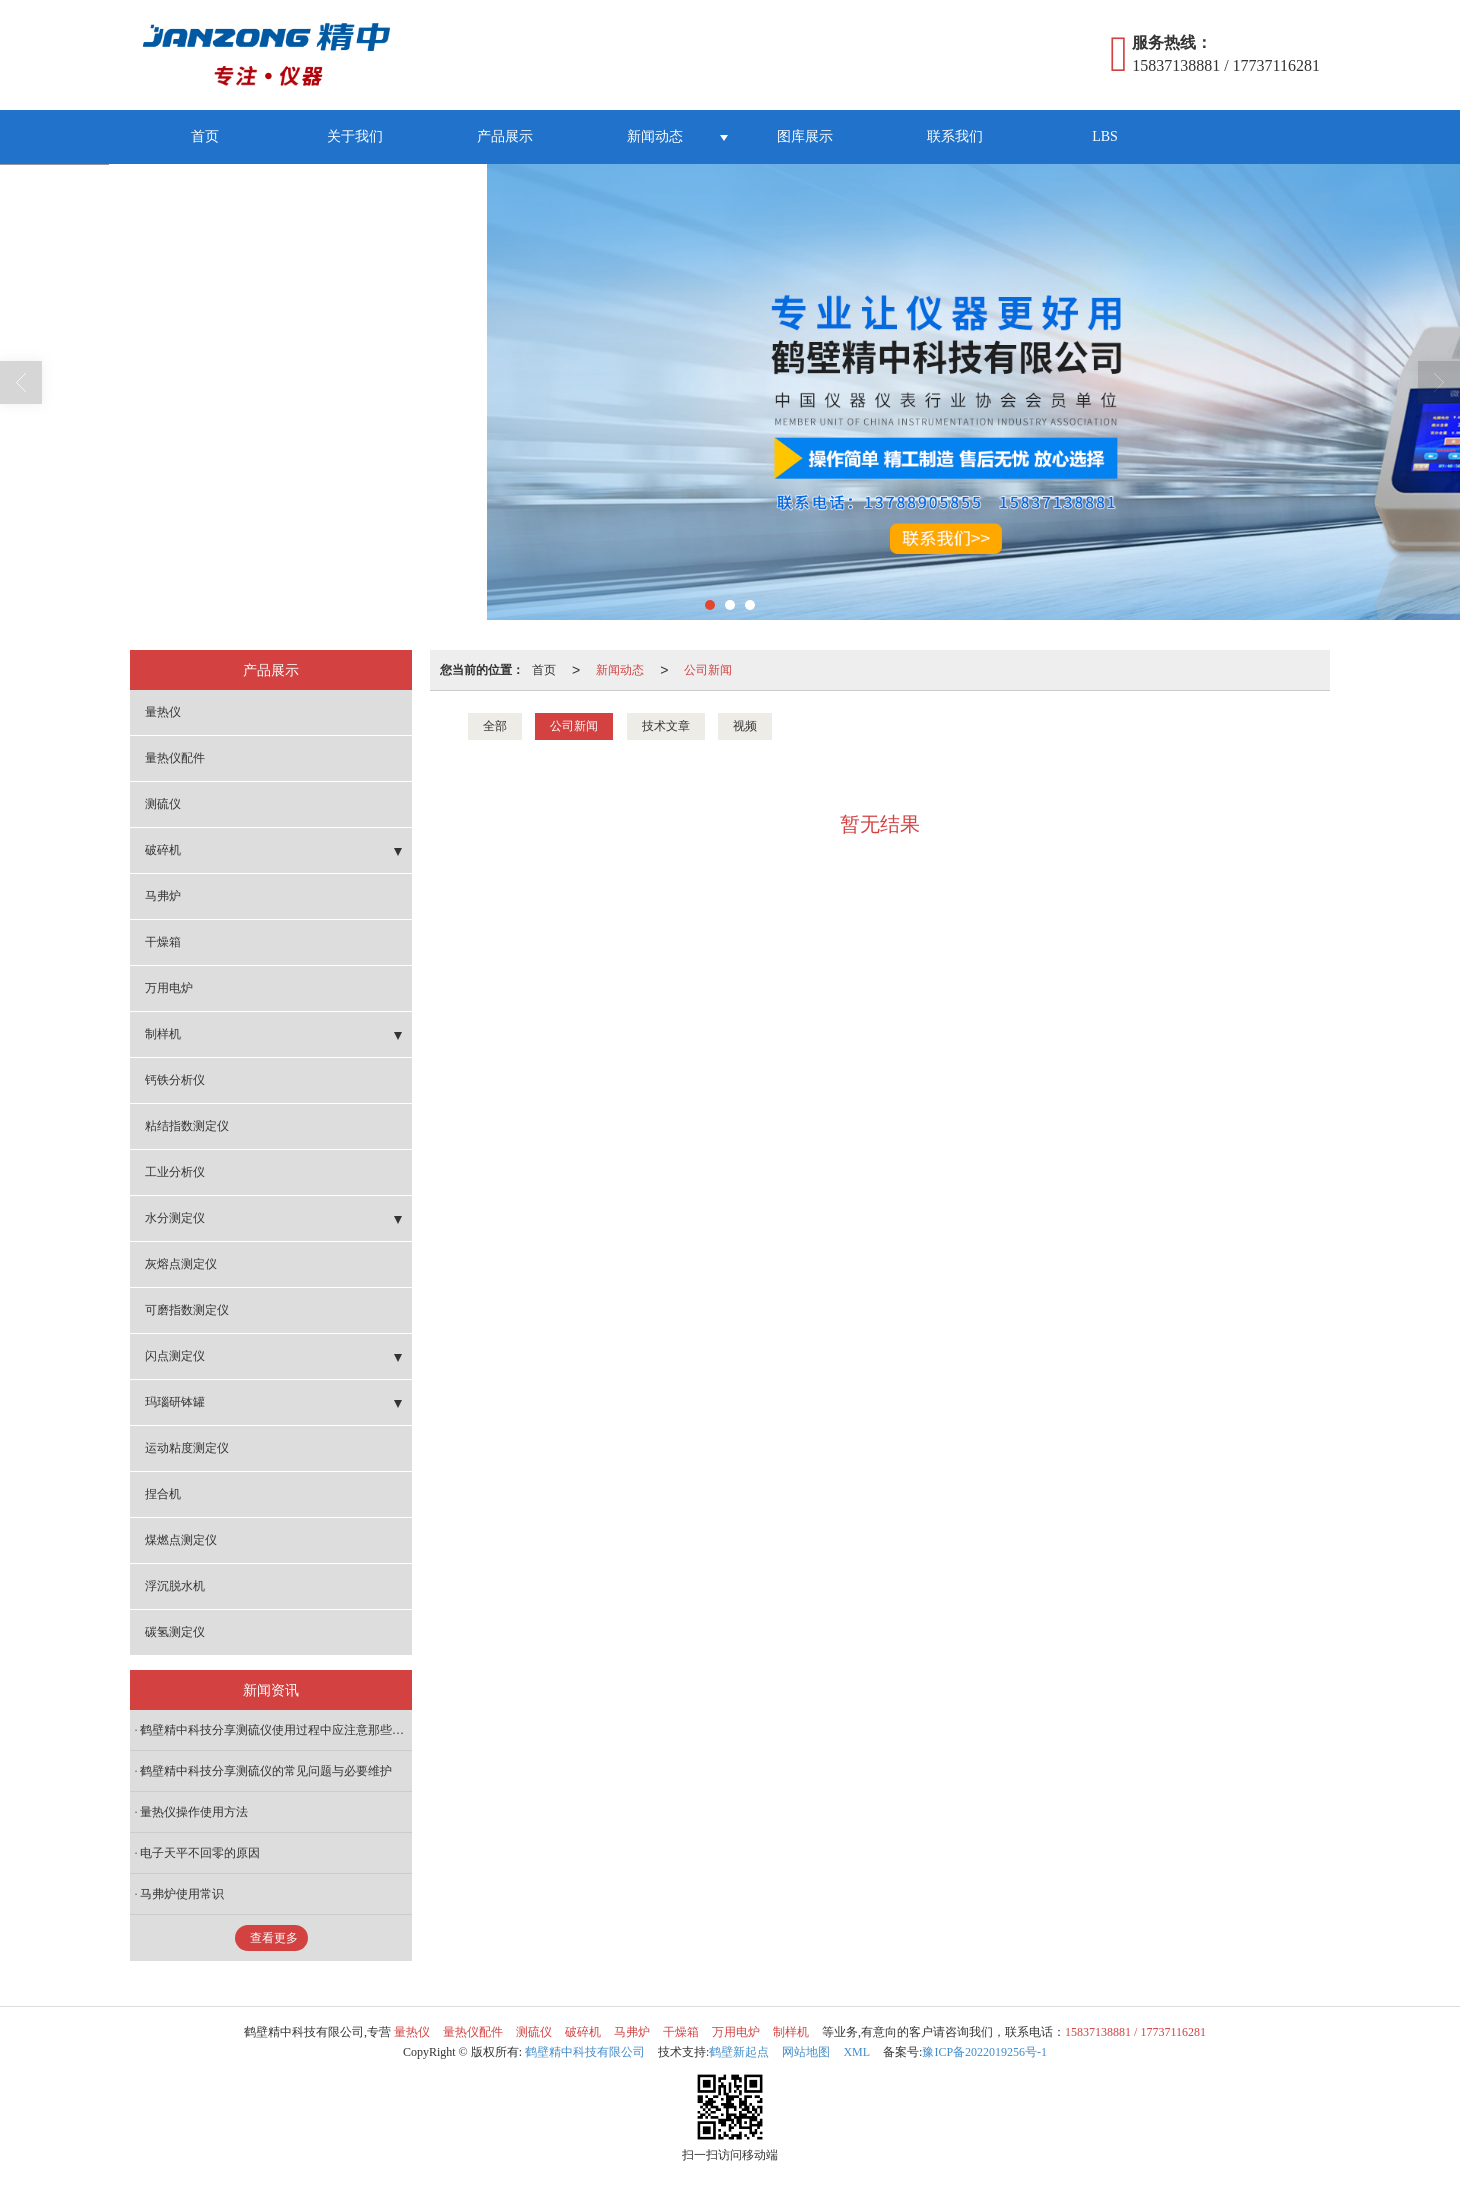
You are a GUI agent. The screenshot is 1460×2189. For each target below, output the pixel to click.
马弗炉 (163, 896)
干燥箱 (163, 942)
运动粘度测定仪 (187, 1448)
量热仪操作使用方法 (194, 1812)
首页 (205, 136)
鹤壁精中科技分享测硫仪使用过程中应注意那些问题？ (276, 1730)
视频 (745, 726)
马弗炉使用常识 (182, 1894)
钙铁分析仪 (175, 1080)
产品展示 (505, 136)
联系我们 (955, 136)
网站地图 (806, 2052)
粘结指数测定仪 (187, 1126)
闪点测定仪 (175, 1356)
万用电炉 (169, 988)
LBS (1105, 136)
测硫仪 (163, 804)
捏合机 (163, 1494)
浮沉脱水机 (175, 1586)
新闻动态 (655, 136)
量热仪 (163, 712)
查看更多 (274, 1938)
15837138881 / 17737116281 (1135, 2032)
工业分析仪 (175, 1172)
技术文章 (666, 726)
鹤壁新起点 (739, 2052)
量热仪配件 (175, 758)
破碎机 (163, 850)
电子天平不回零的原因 (200, 1853)
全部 (495, 726)
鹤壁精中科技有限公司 (585, 2052)
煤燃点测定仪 (181, 1540)
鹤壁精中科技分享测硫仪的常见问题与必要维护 (266, 1771)
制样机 (163, 1034)
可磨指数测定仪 (187, 1310)
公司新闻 (708, 670)
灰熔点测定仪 (181, 1264)
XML (856, 2052)
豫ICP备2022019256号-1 (984, 2052)
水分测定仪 (175, 1218)
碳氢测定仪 (175, 1632)
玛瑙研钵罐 (175, 1402)
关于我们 (355, 136)
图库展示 (805, 136)
